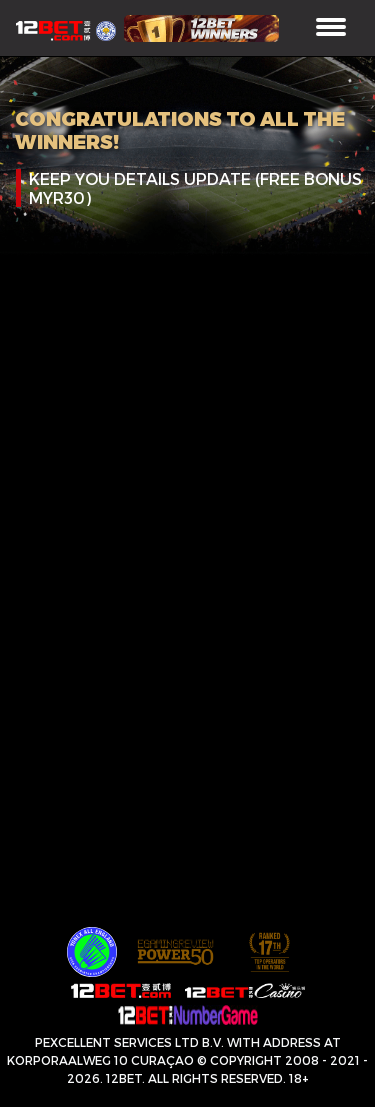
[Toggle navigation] (331, 28)
